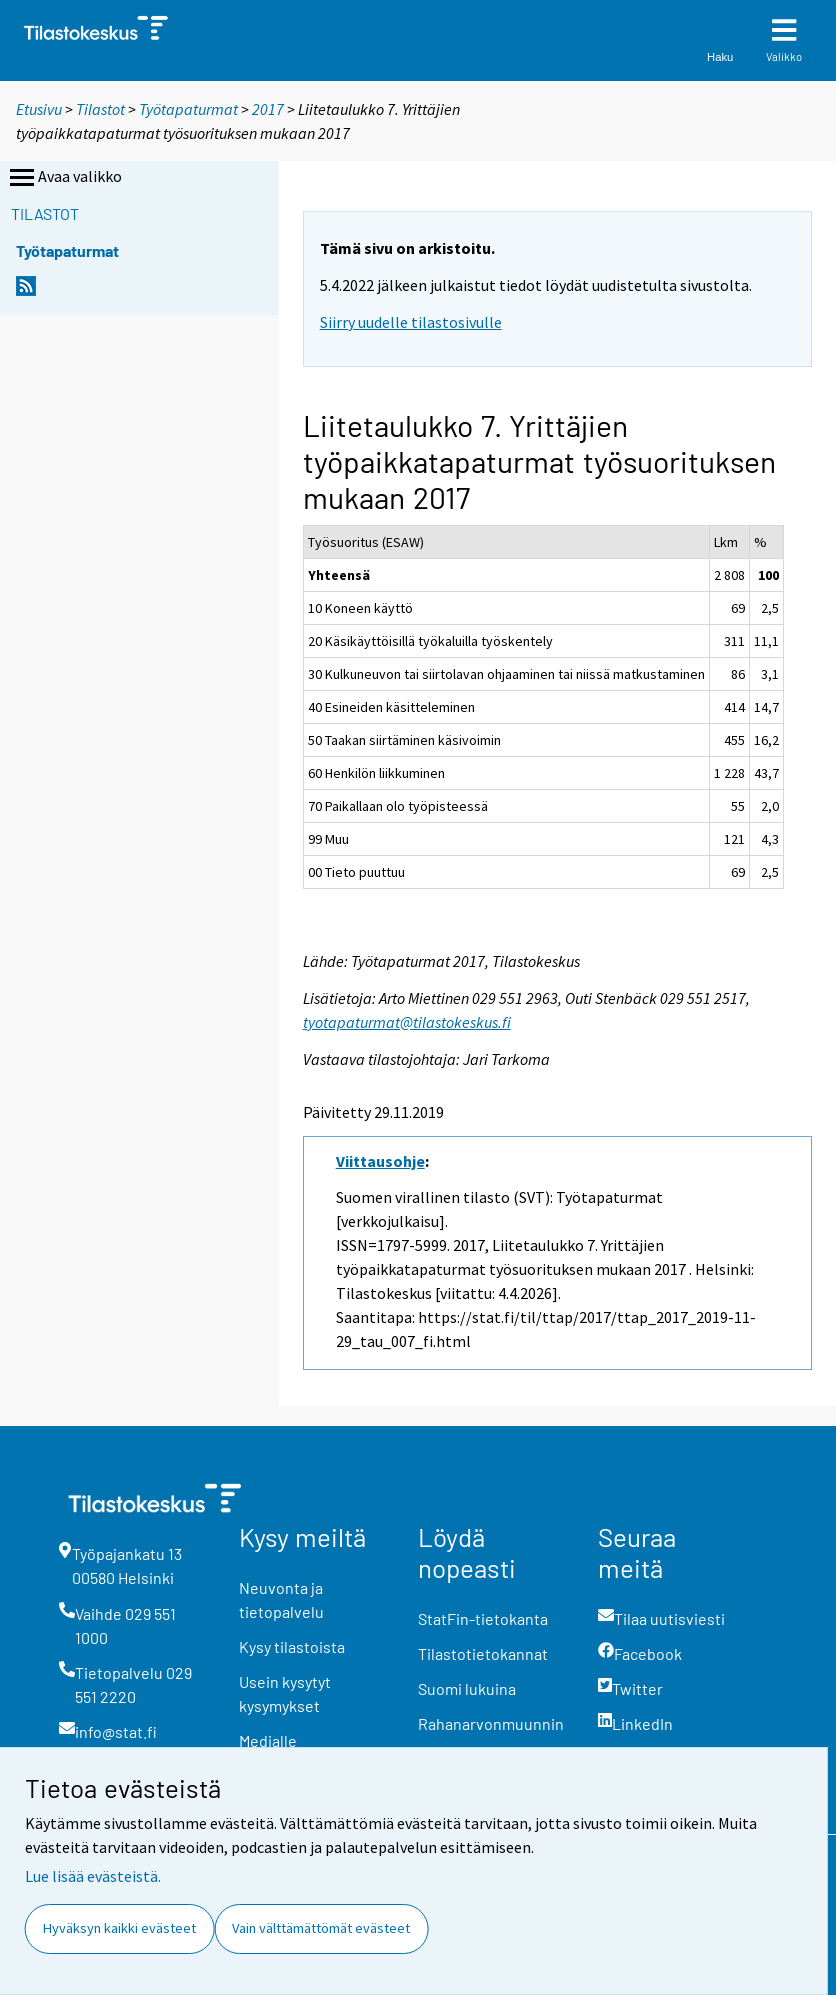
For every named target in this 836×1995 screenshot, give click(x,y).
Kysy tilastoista (292, 1646)
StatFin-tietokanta (483, 1618)
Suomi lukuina (467, 1688)
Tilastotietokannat (483, 1653)
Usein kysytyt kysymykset (285, 1693)
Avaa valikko (64, 178)
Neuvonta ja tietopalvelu (281, 1599)
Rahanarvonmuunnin (491, 1723)
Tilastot (100, 109)
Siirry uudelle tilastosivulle (411, 322)
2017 (268, 109)
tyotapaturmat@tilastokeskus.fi (407, 1022)
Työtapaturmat (188, 109)
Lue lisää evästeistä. (93, 1876)
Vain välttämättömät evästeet (321, 1928)
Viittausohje (380, 1161)
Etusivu (39, 109)
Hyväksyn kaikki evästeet (119, 1928)
